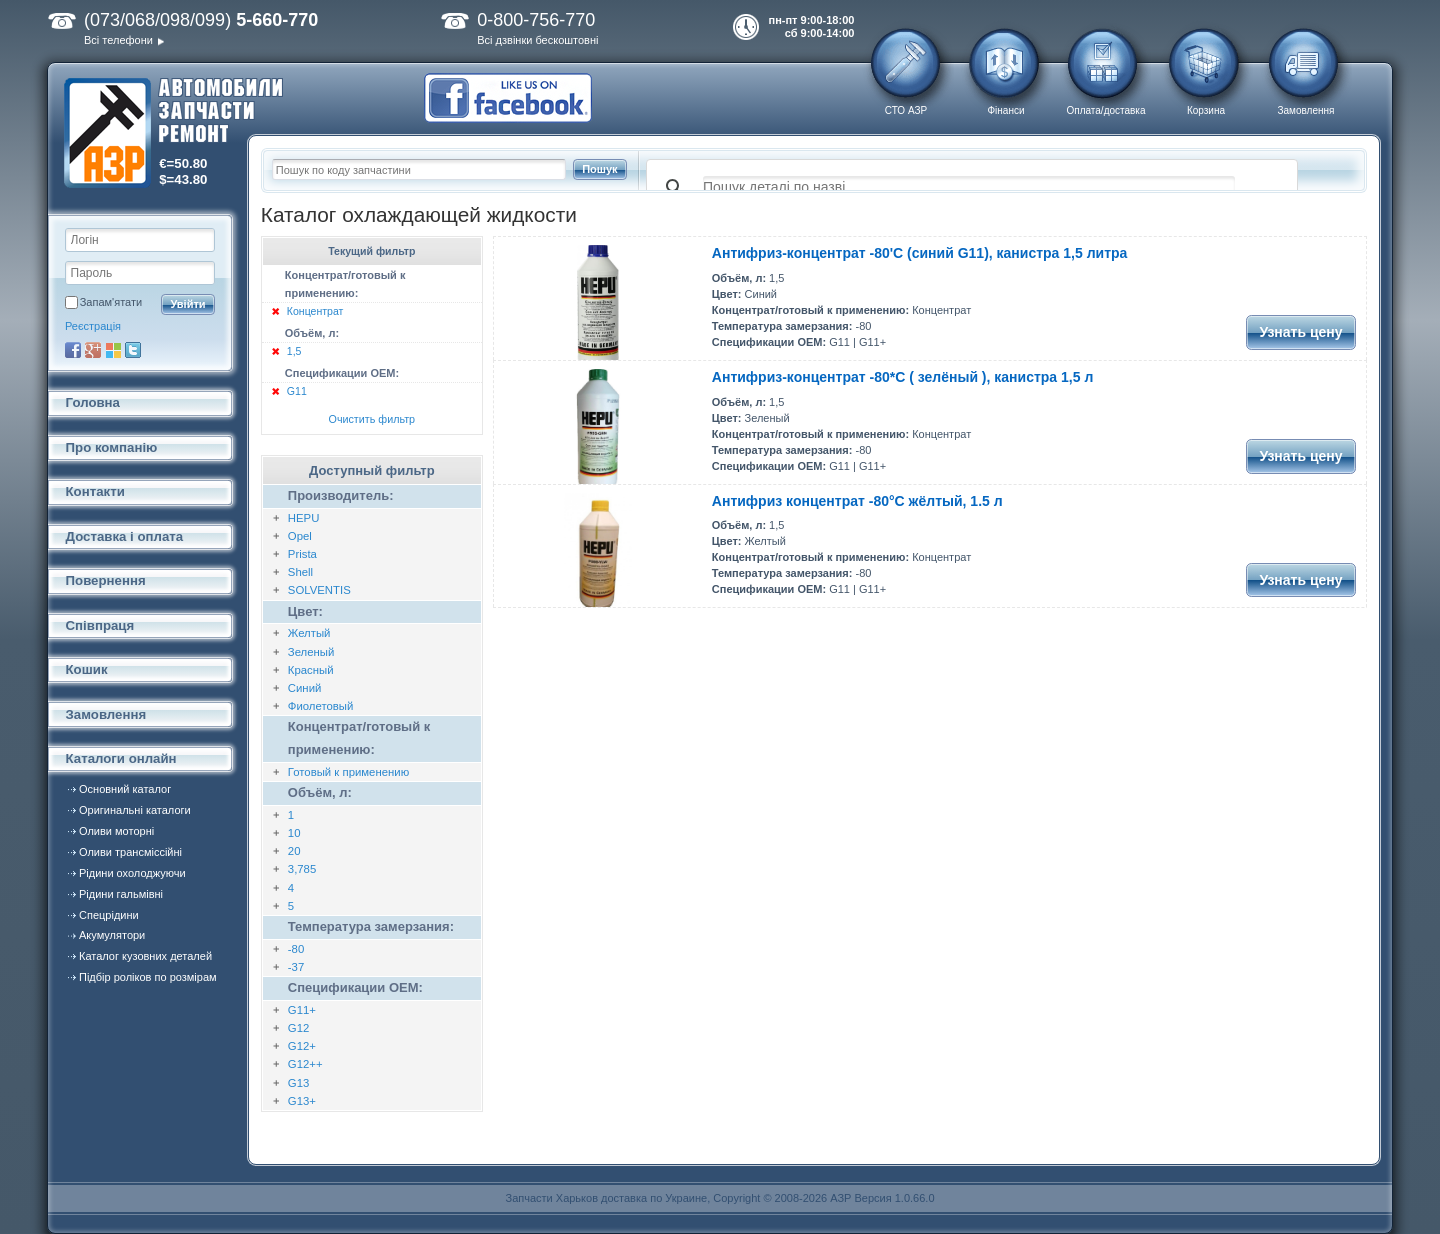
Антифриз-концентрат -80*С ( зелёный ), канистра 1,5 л (902, 377)
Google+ (93, 350)
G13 (298, 1083)
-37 (296, 967)
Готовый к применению (348, 772)
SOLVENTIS (319, 590)
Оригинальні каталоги (135, 810)
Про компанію (112, 447)
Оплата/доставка (1105, 110)
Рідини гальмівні (121, 894)
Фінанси (1005, 110)
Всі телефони (118, 40)
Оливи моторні (116, 831)
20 (294, 851)
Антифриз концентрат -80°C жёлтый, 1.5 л (857, 501)
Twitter (133, 350)
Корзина (1206, 110)
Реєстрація (93, 326)
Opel (300, 536)
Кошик (87, 669)
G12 (298, 1028)
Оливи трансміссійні (130, 852)
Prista (302, 554)
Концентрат (315, 311)
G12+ (302, 1046)
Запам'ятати (111, 302)
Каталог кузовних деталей (145, 956)
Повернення (106, 580)
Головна (93, 402)
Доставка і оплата (125, 536)
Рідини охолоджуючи (132, 873)
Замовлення (1306, 110)
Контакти (95, 491)
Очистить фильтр (372, 419)
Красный (311, 670)
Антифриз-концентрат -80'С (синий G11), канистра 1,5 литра (920, 253)
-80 (296, 949)
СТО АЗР (906, 110)
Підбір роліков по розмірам (148, 977)
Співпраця (100, 625)
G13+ (302, 1101)
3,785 (302, 869)
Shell (300, 572)
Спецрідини (109, 915)
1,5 (294, 351)
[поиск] (969, 188)
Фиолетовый (321, 706)
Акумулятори (112, 935)
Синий (305, 688)
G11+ (302, 1010)
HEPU (304, 518)
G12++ (305, 1064)
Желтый (309, 633)
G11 (297, 391)
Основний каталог (125, 789)
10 (294, 833)
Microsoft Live (113, 350)
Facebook (73, 350)
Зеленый (311, 652)
